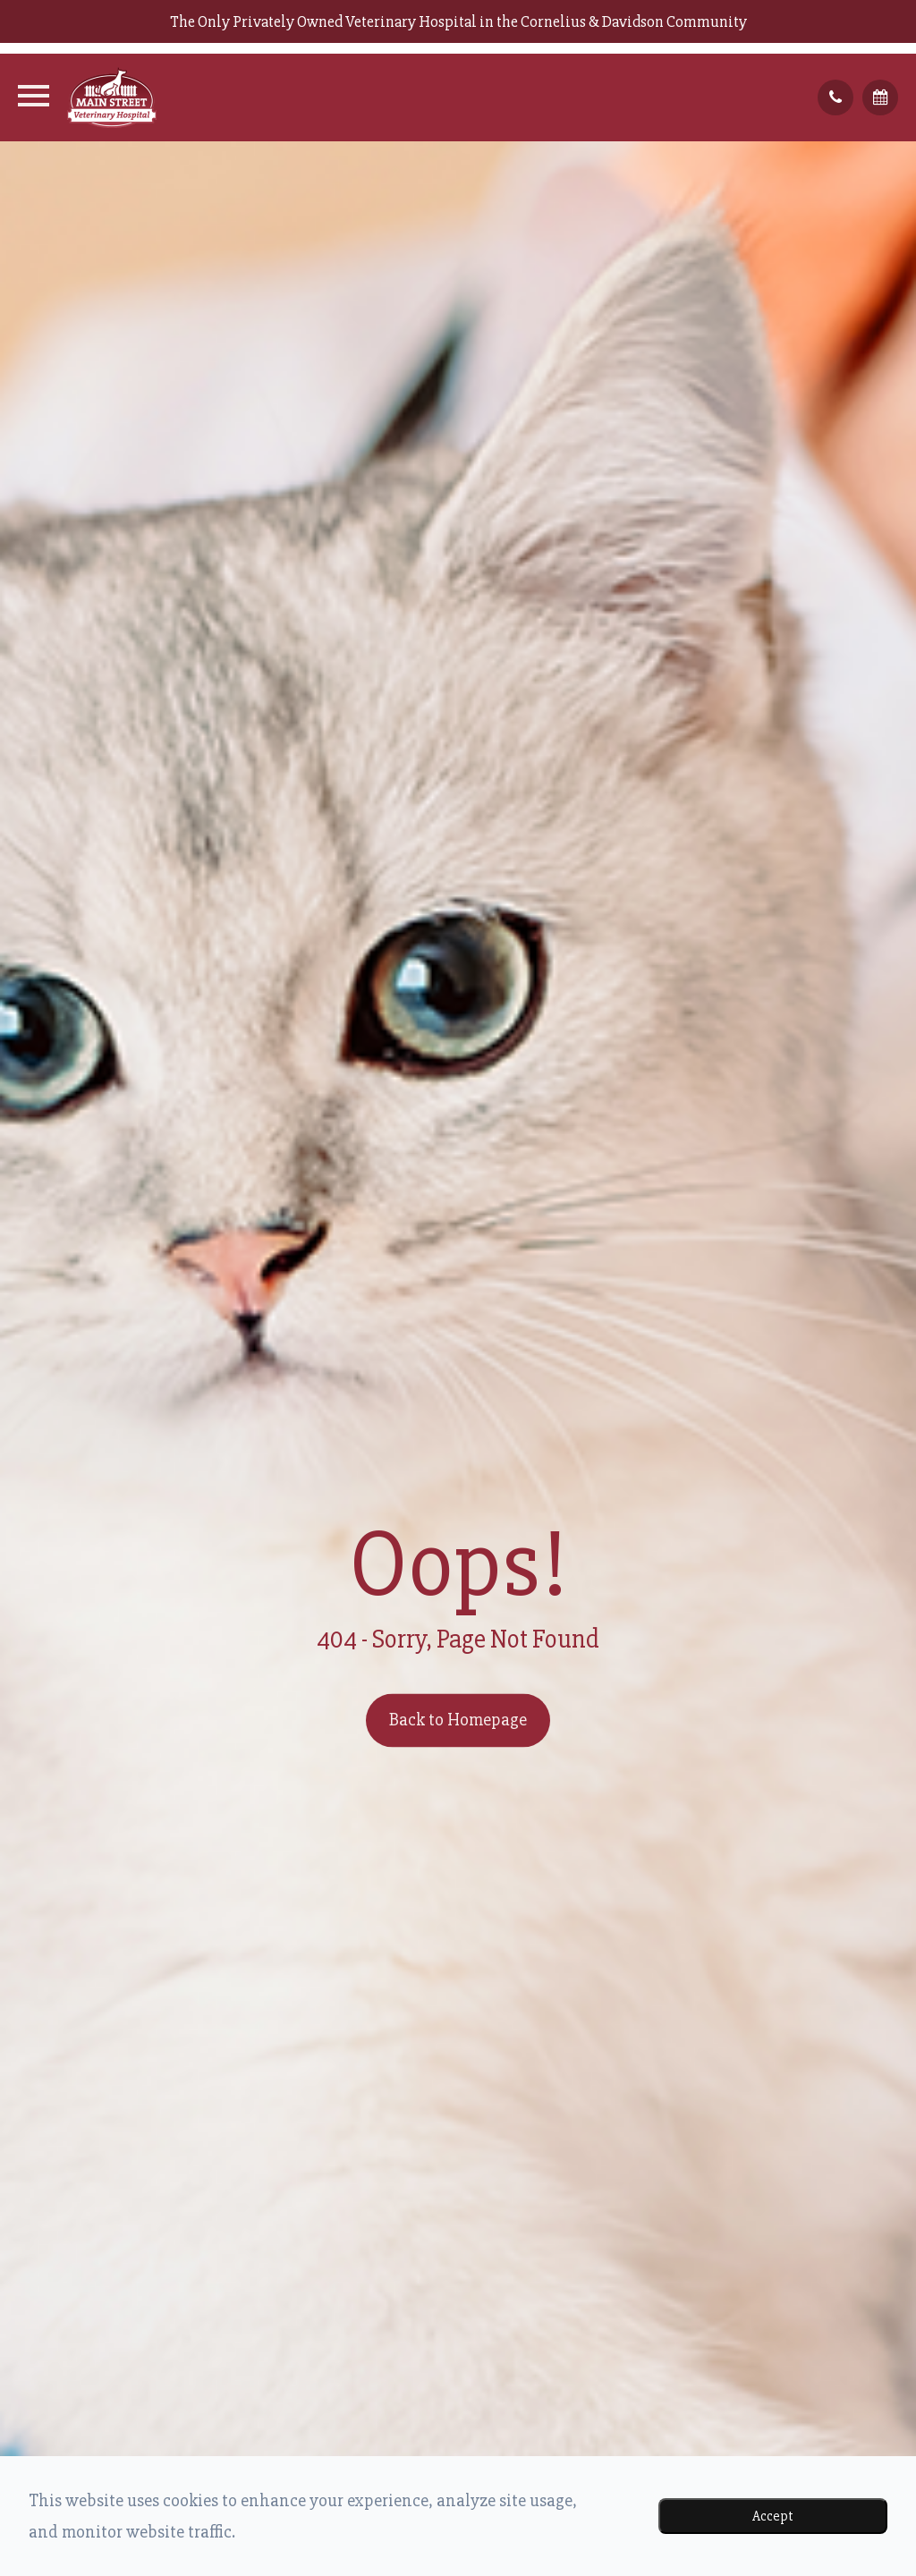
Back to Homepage (458, 1720)
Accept (772, 2516)
